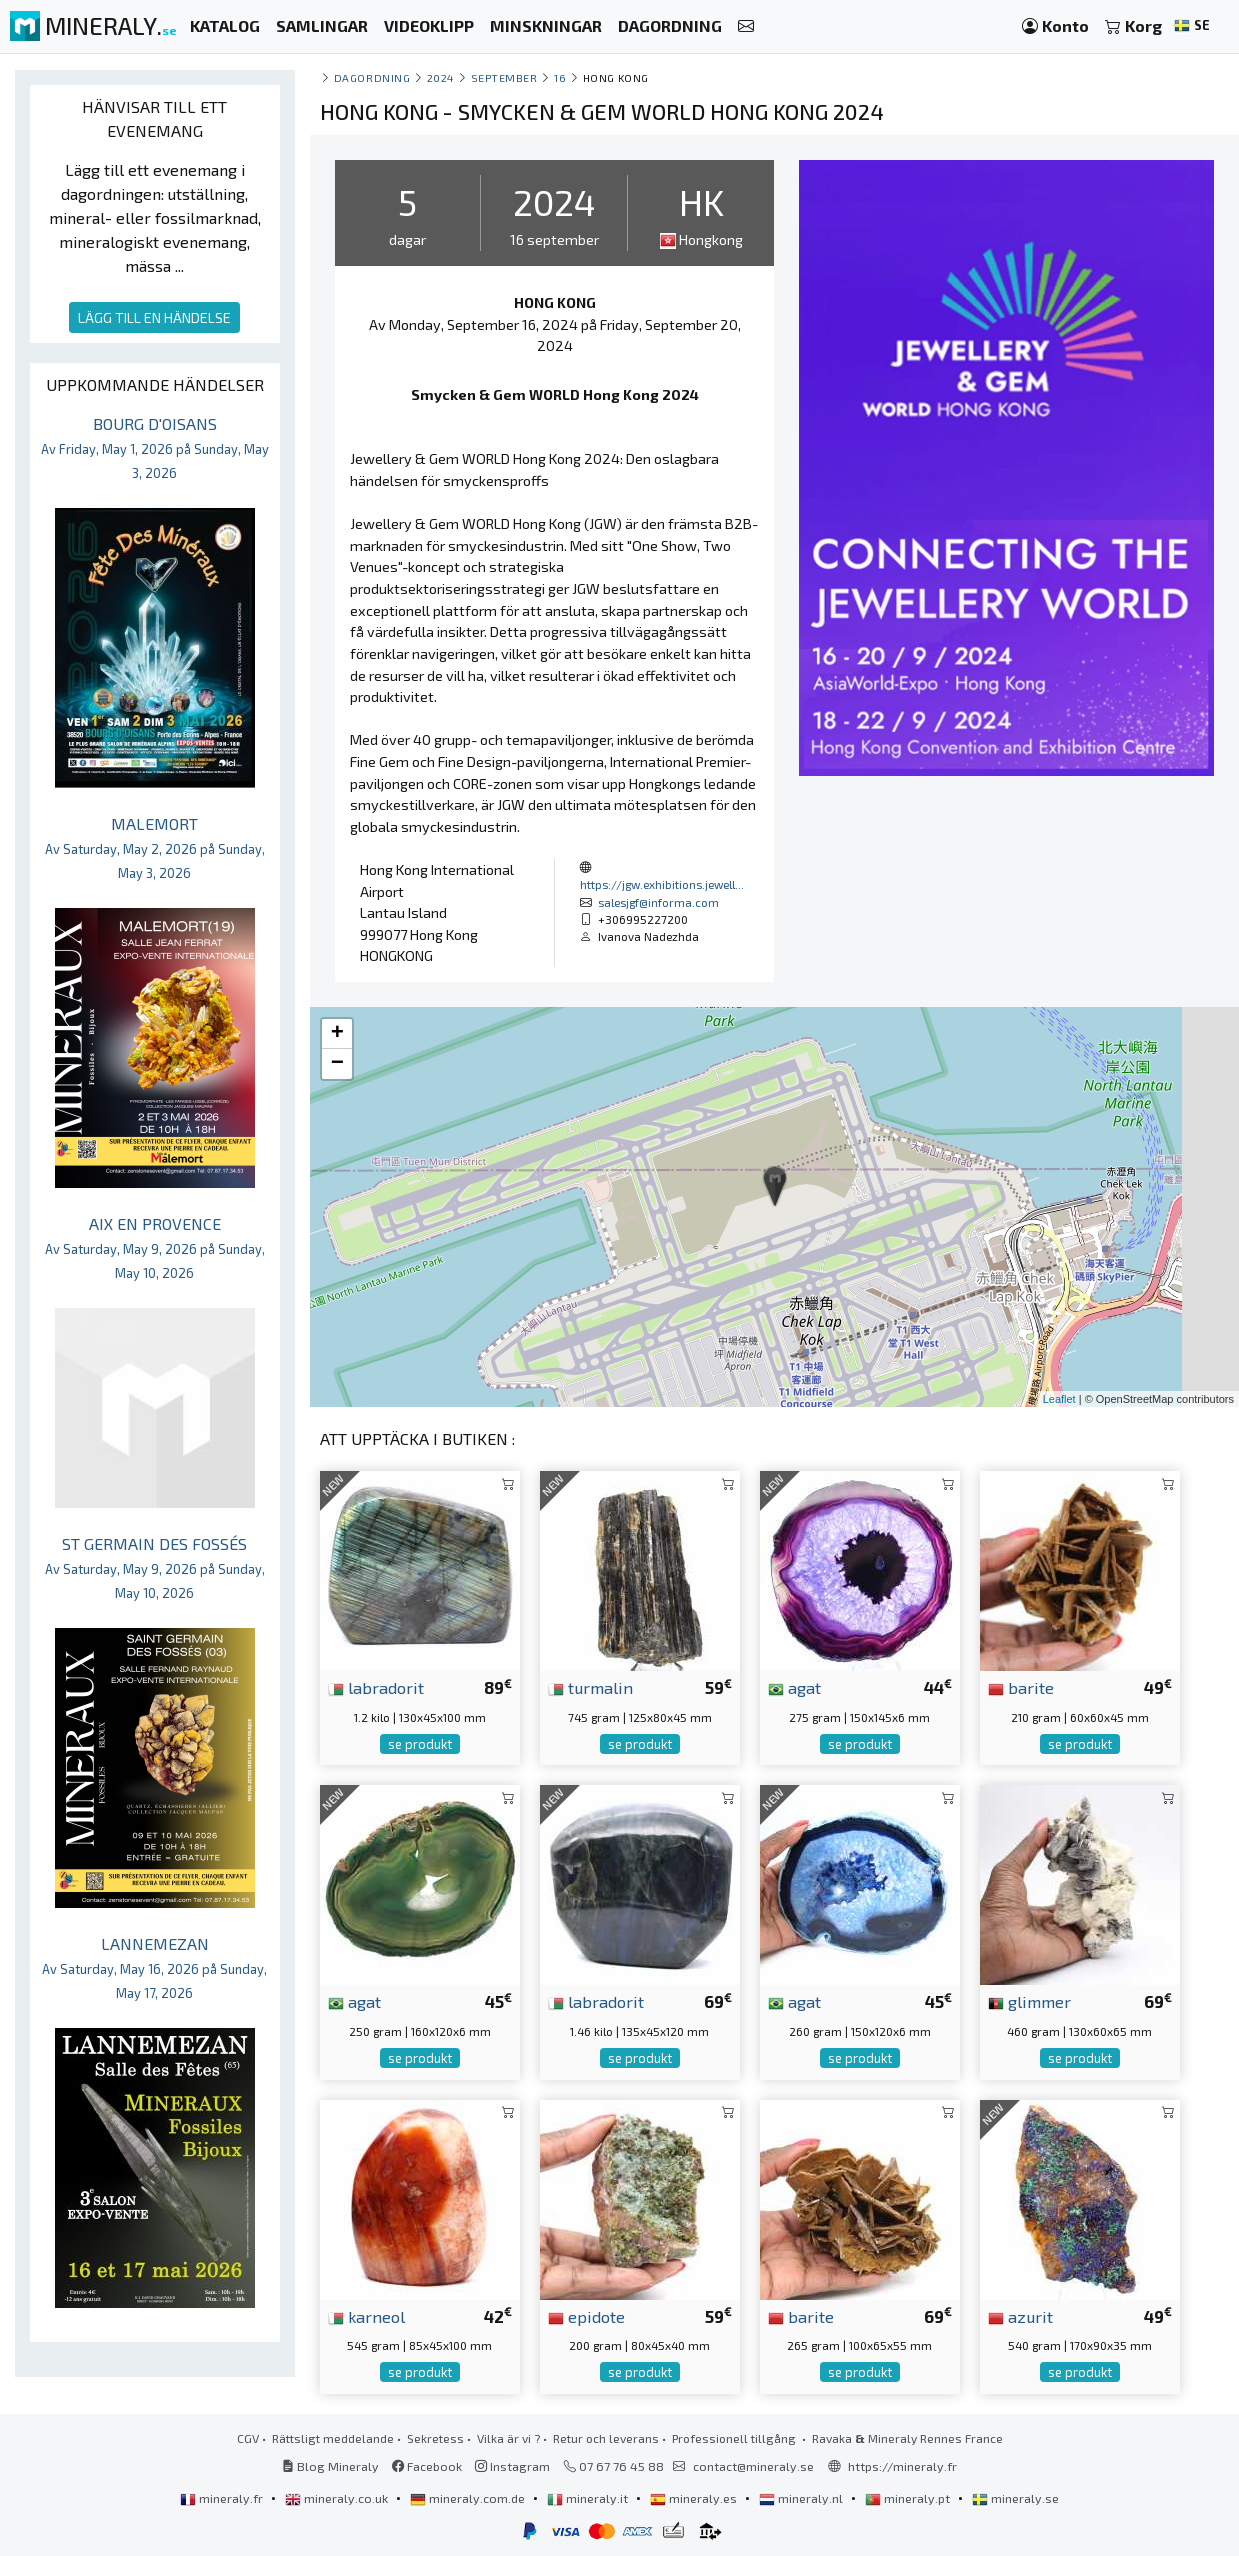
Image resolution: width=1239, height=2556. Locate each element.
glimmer (1029, 2001)
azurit (1020, 2316)
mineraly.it (589, 2498)
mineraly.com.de (469, 2498)
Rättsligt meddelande (333, 2438)
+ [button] (337, 1034)
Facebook (427, 2466)
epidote (586, 2316)
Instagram (512, 2466)
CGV (248, 2438)
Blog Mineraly (330, 2466)
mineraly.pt (909, 2498)
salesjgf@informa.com (658, 902)
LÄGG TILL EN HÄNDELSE (154, 317)
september (504, 77)
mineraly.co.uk (338, 2498)
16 (560, 77)
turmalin (590, 1687)
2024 (440, 77)
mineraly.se (1015, 2498)
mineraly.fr (223, 2498)
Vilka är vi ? (508, 2438)
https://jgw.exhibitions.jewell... (662, 884)
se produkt (420, 1744)
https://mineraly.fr (902, 2466)
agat (794, 1687)
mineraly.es (695, 2498)
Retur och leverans (606, 2438)
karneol (366, 2316)
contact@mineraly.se (753, 2466)
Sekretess (435, 2438)
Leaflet (1059, 1399)
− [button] (337, 1064)
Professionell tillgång (735, 2438)
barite (1021, 1687)
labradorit (376, 1687)
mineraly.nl (802, 2498)
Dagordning (372, 77)
